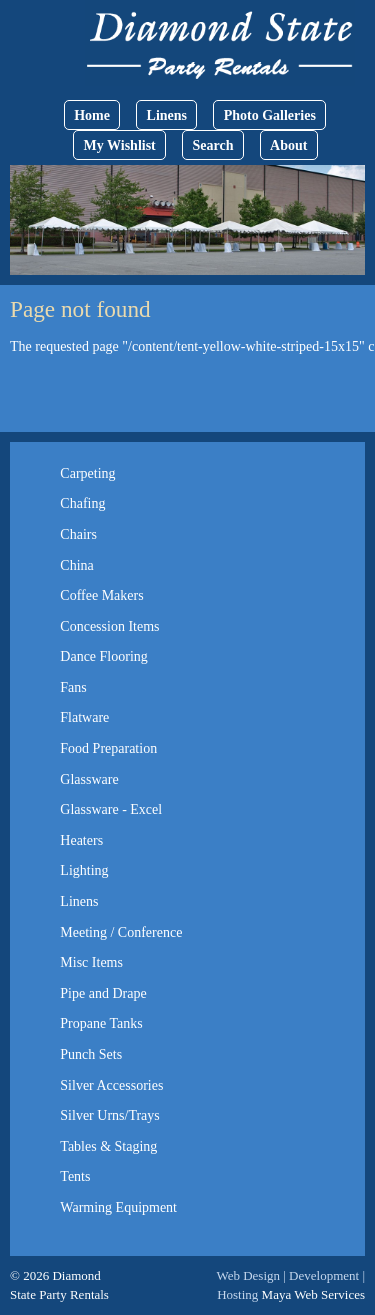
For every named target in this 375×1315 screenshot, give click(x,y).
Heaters (81, 840)
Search (212, 145)
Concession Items (109, 626)
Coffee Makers (101, 595)
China (76, 565)
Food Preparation (108, 748)
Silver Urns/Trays (109, 1115)
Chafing (82, 503)
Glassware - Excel (111, 809)
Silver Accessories (111, 1085)
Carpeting (87, 473)
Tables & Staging (108, 1146)
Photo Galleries (270, 115)
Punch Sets (91, 1054)
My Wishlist (120, 145)
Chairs (78, 534)
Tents (75, 1176)
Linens (167, 115)
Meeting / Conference (121, 932)
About (288, 145)
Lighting (84, 870)
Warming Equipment (118, 1207)
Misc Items (91, 962)
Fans (73, 687)
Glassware (89, 779)
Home (92, 115)
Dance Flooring (103, 656)
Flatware (84, 717)
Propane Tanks (101, 1023)
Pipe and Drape (103, 993)
